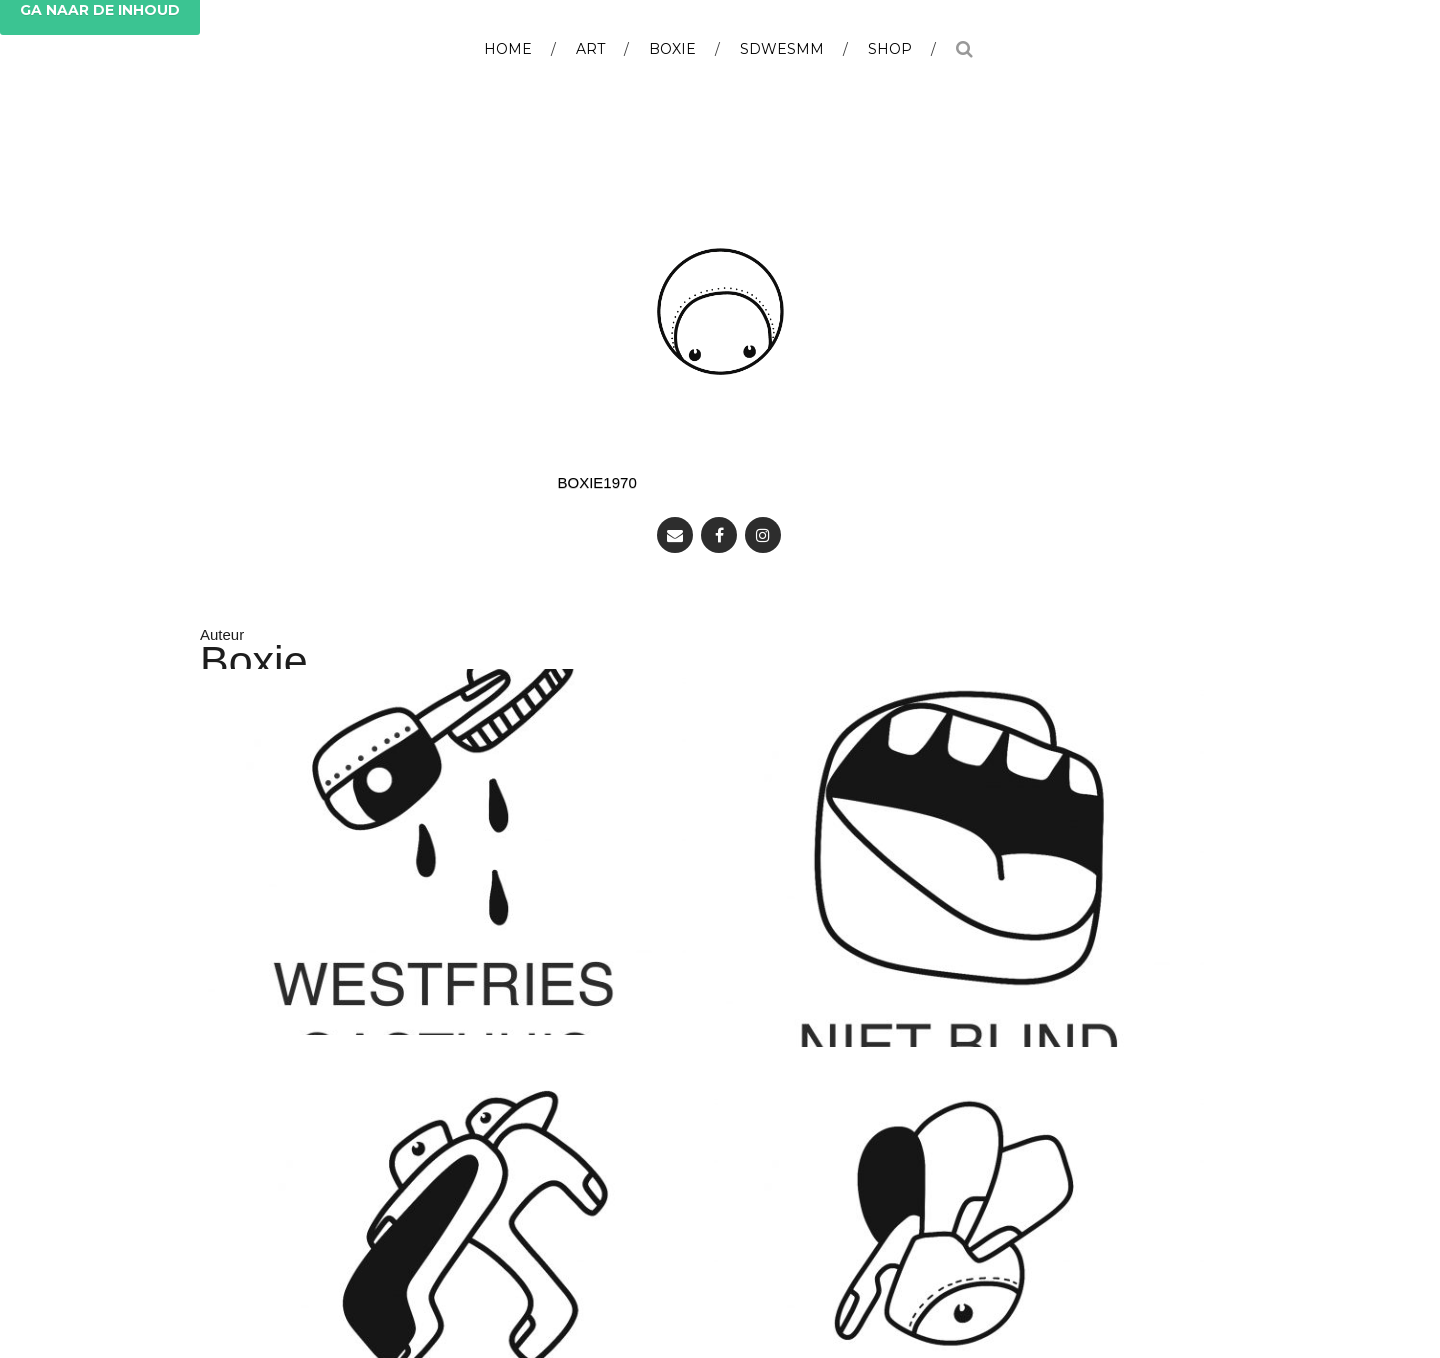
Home (508, 49)
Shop (890, 49)
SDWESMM (782, 49)
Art (590, 49)
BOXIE (672, 49)
